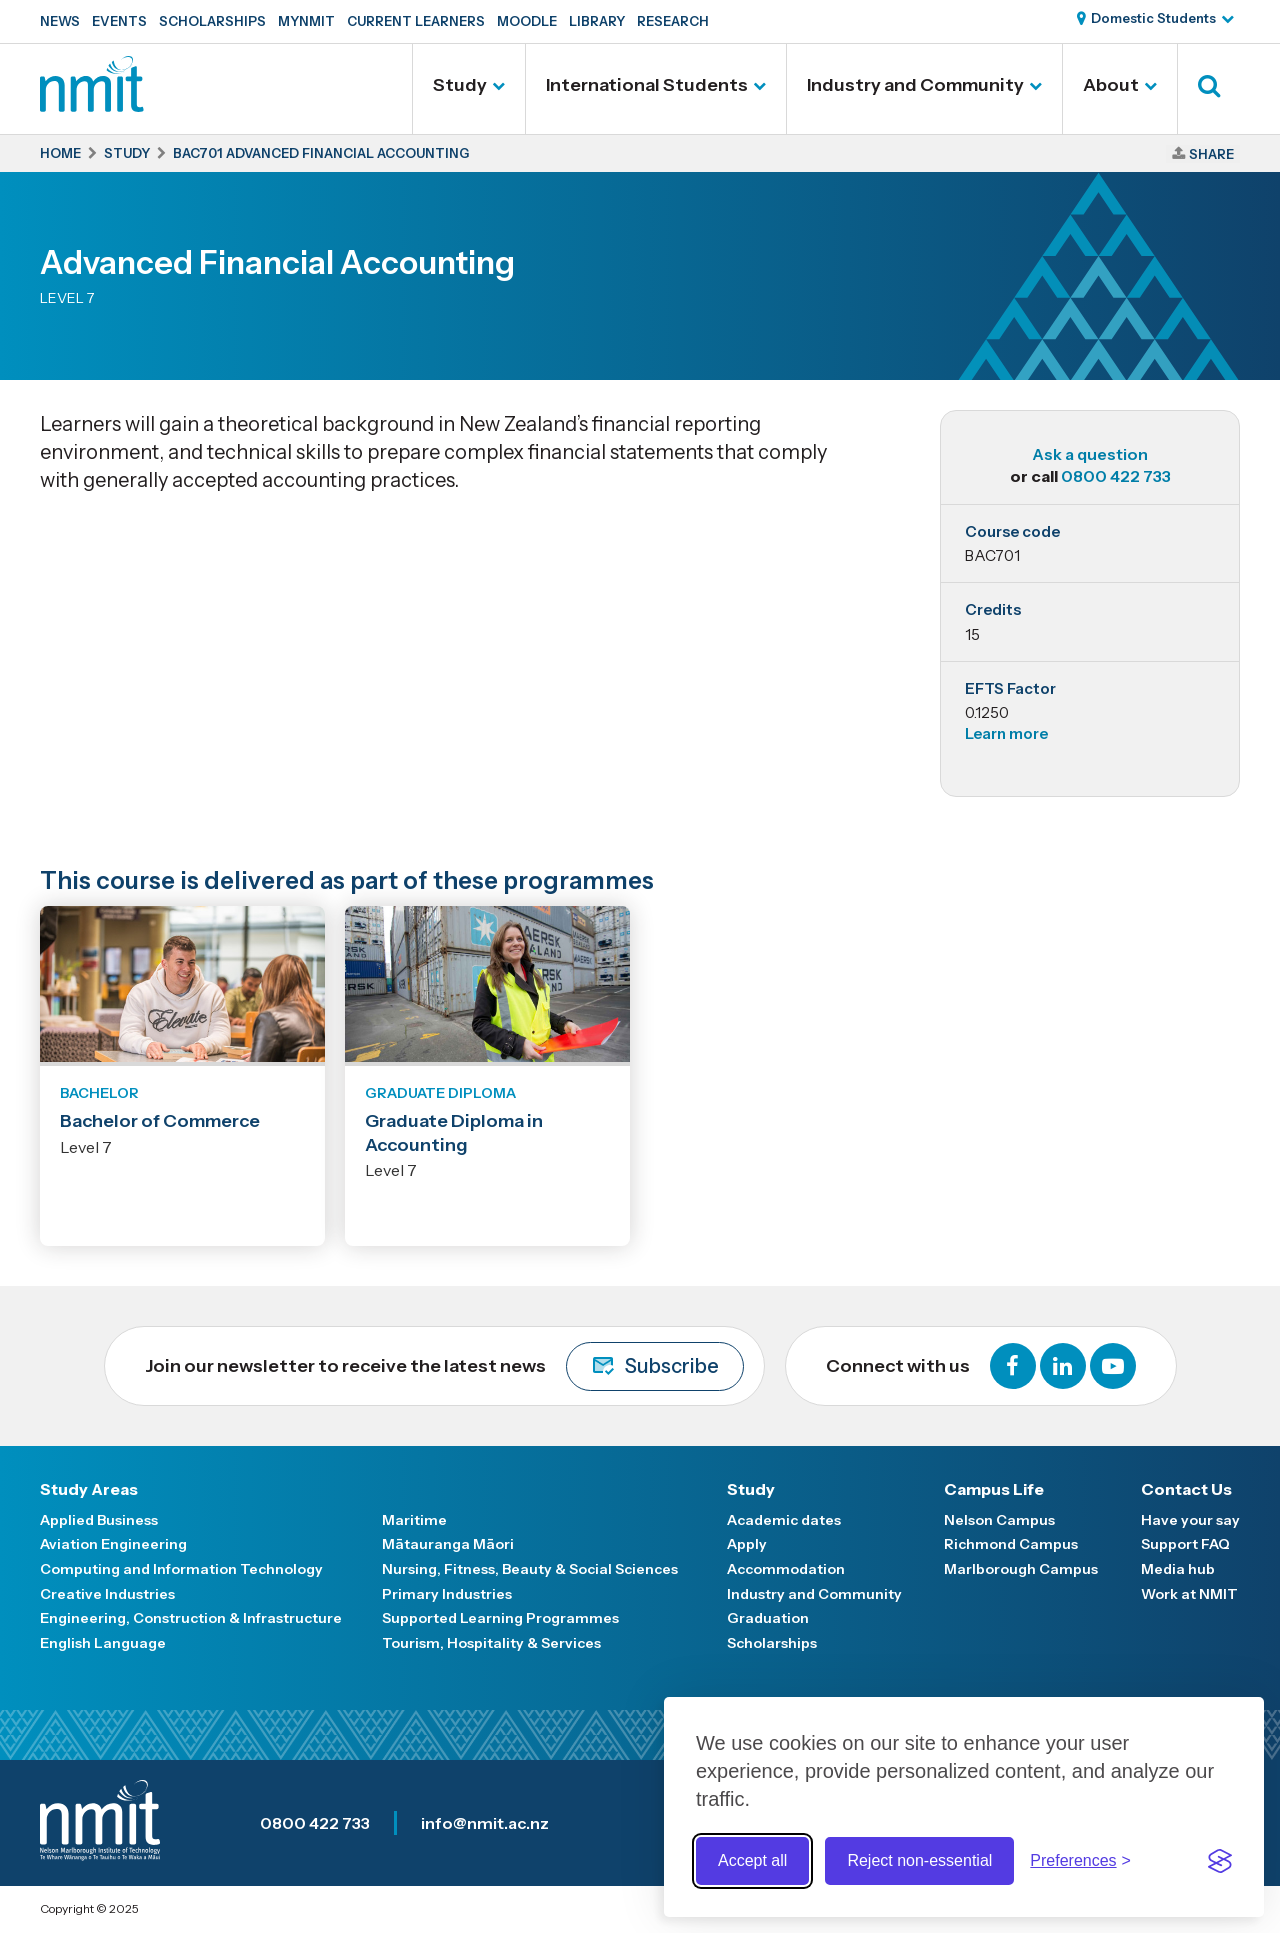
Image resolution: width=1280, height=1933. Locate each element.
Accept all (752, 1860)
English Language (103, 1643)
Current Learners (416, 21)
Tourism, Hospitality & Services (491, 1643)
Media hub (1178, 1569)
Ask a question (1090, 454)
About (1111, 85)
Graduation (768, 1618)
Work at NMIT (1189, 1594)
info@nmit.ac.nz (485, 1823)
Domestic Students (1153, 18)
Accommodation (786, 1569)
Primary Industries (447, 1594)
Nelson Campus (999, 1520)
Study (460, 85)
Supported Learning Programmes (500, 1618)
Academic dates (784, 1520)
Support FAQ (1185, 1544)
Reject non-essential (919, 1860)
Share (1211, 154)
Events (119, 21)
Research (673, 21)
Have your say (1190, 1520)
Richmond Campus (1011, 1544)
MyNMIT (306, 21)
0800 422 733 (1116, 476)
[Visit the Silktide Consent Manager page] (1220, 1861)
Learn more (1006, 733)
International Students (647, 85)
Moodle (527, 21)
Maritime (414, 1520)
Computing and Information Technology (181, 1569)
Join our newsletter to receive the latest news (444, 1366)
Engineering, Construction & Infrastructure (191, 1618)
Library (597, 21)
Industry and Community (915, 85)
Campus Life (994, 1489)
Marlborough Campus (1021, 1569)
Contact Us (1186, 1489)
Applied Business (99, 1520)
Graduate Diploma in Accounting (454, 1132)
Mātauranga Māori (448, 1544)
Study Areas (89, 1489)
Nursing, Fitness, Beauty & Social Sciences (530, 1569)
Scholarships (212, 21)
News (60, 21)
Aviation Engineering (113, 1544)
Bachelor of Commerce (160, 1121)
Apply (747, 1544)
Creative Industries (107, 1594)
